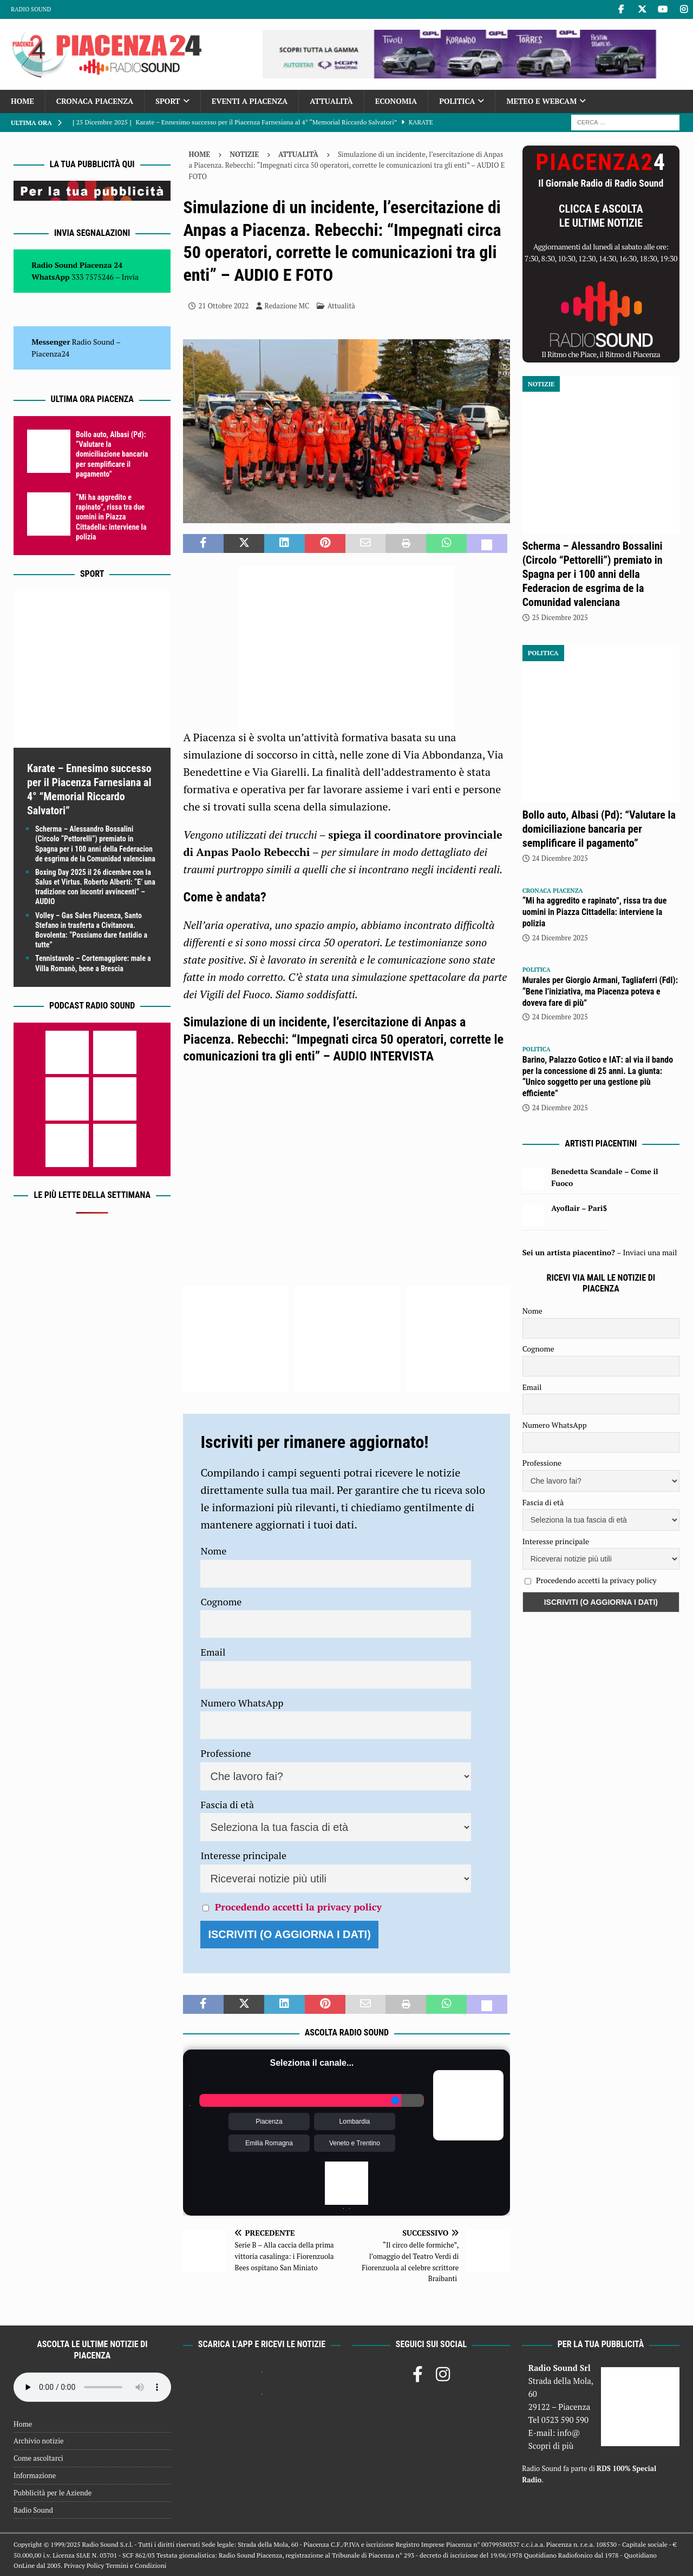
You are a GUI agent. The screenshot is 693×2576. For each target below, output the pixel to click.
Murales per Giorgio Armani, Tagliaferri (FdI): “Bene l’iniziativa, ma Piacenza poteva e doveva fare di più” (600, 991)
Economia (396, 101)
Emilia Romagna (269, 2143)
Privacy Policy (84, 2565)
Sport (167, 101)
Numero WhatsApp (241, 1702)
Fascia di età (227, 1804)
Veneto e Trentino (354, 2143)
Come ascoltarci (38, 2458)
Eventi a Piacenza (250, 101)
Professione (225, 1753)
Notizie (244, 154)
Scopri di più (551, 2445)
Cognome (220, 1601)
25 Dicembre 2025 (560, 617)
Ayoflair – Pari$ (579, 1208)
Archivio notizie (39, 2441)
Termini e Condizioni (136, 2565)
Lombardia (354, 2121)
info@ (568, 2432)
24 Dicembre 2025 (560, 858)
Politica (457, 101)
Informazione (35, 2475)
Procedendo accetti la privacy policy (298, 1906)
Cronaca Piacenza (94, 101)
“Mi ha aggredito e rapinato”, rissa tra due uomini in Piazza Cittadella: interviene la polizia (111, 517)
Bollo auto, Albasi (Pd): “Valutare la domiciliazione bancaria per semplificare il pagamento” (112, 454)
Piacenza (269, 2121)
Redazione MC (287, 306)
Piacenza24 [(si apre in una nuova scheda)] (50, 353)
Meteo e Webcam (541, 101)
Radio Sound (31, 9)
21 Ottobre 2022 (223, 306)
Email (212, 1651)
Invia (130, 277)
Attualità (331, 101)
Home (22, 101)
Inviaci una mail (650, 1252)
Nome (213, 1550)
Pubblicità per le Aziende (52, 2493)
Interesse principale (243, 1855)
